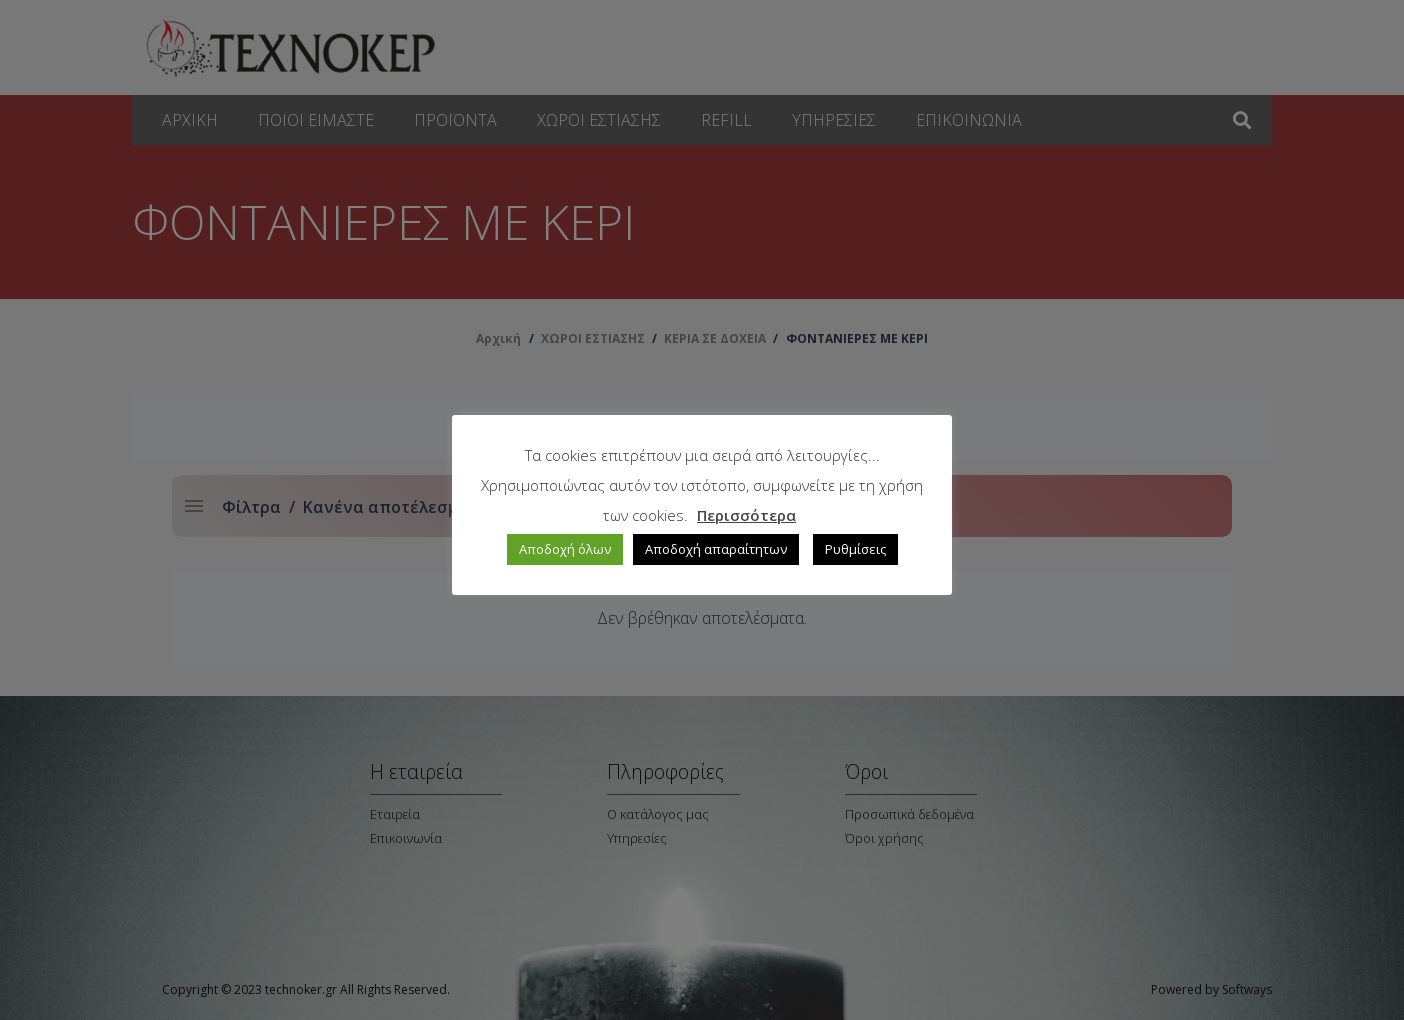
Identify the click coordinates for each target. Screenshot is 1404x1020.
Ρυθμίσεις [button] (855, 549)
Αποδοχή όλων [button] (565, 549)
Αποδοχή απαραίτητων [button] (716, 549)
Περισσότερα (746, 515)
